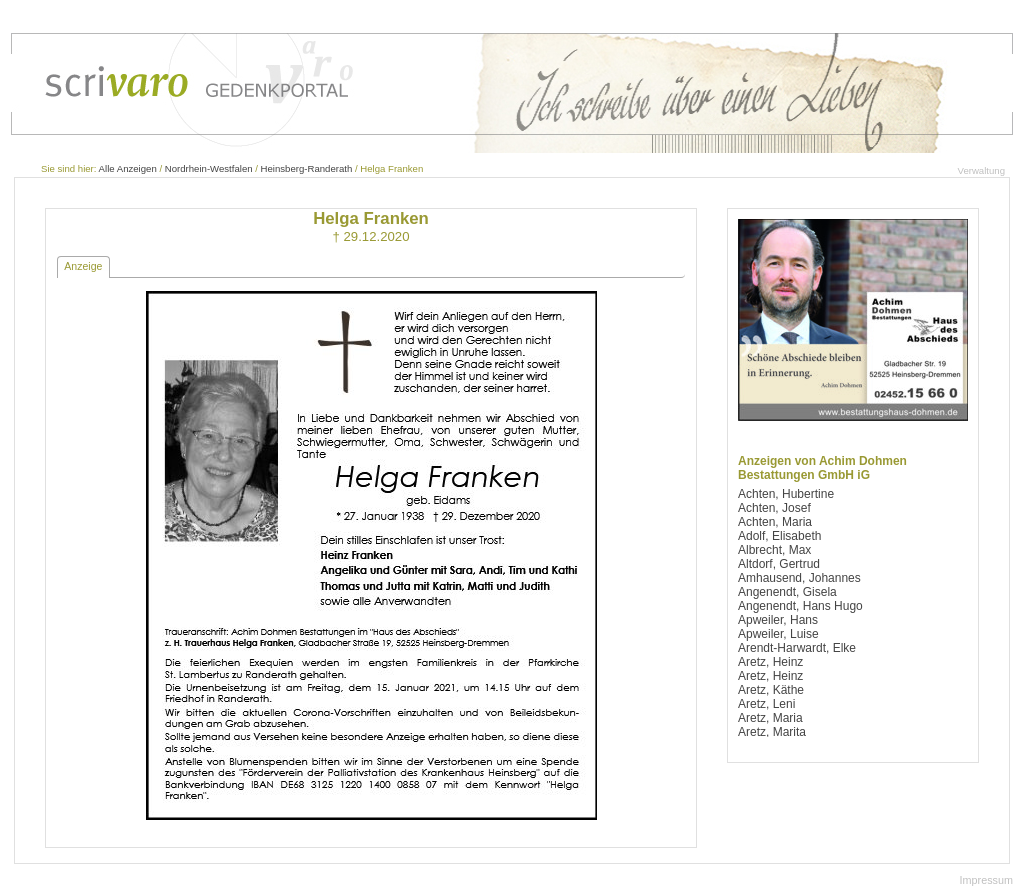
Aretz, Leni (766, 704)
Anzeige (83, 266)
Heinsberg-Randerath (307, 168)
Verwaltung (981, 170)
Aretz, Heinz (770, 662)
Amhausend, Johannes (799, 578)
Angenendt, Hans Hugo (800, 606)
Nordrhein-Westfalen (209, 168)
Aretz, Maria (770, 718)
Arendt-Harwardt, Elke (797, 648)
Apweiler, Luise (778, 634)
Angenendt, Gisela (787, 592)
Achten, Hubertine (786, 494)
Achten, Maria (775, 522)
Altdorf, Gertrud (779, 564)
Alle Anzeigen (128, 168)
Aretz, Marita (772, 732)
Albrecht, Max (774, 550)
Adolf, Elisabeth (779, 536)
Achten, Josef (774, 508)
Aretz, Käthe (771, 690)
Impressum (986, 880)
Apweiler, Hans (778, 620)
